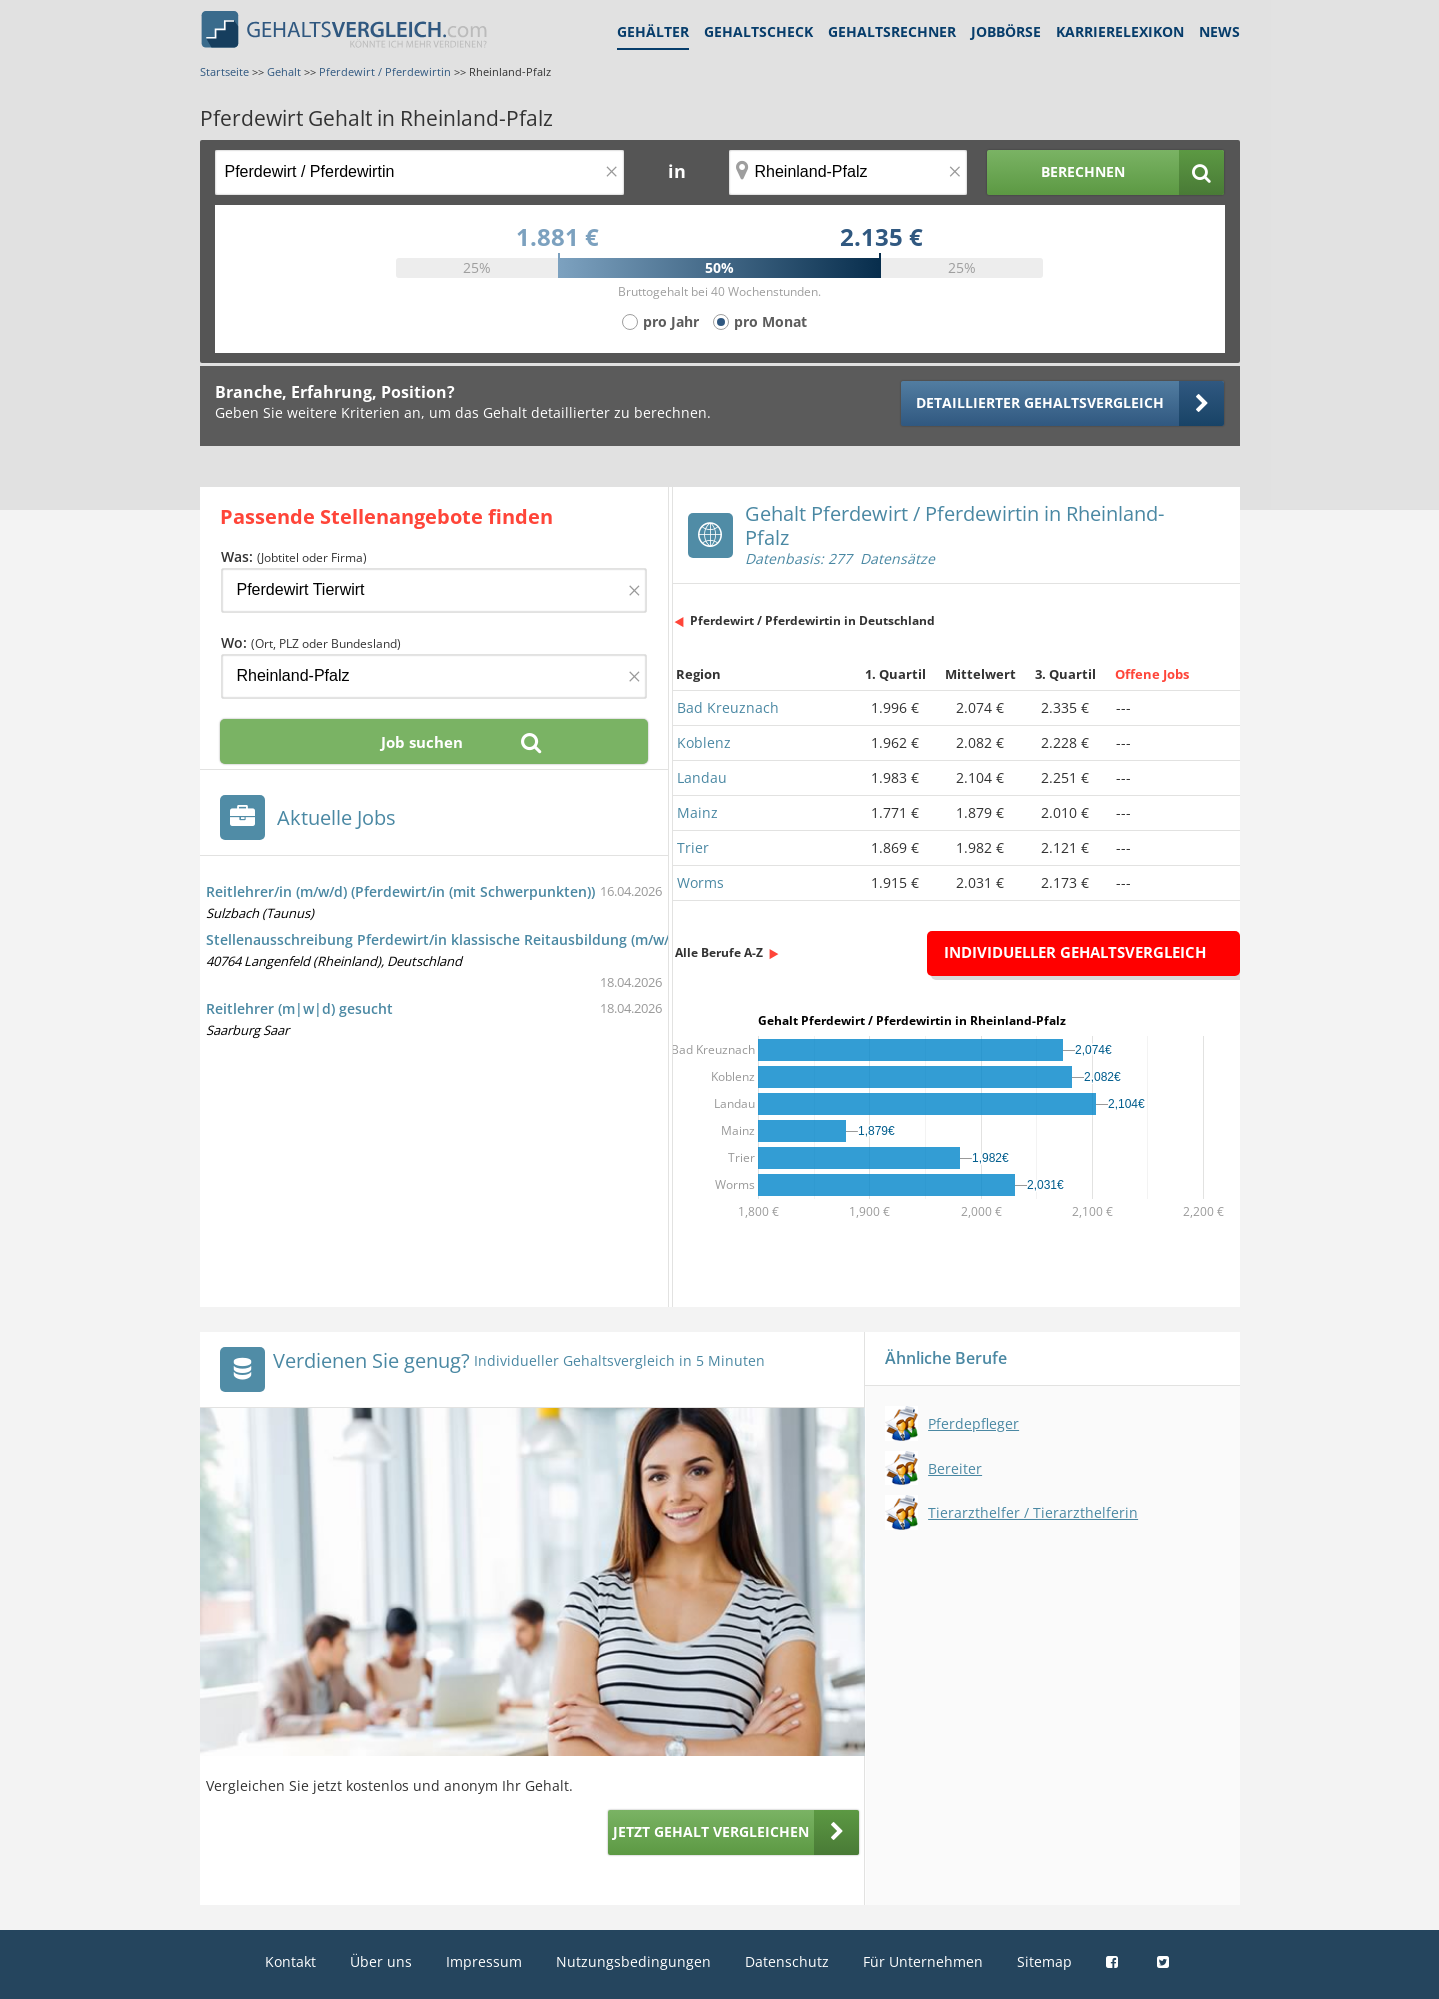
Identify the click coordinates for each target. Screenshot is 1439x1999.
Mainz (697, 812)
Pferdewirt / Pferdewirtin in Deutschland (812, 620)
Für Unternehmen (923, 1961)
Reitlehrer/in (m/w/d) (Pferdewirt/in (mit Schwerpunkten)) (400, 891)
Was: (294, 556)
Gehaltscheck (758, 31)
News (1219, 31)
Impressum (484, 1961)
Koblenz (704, 742)
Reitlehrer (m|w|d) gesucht (299, 1008)
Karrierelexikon (1120, 31)
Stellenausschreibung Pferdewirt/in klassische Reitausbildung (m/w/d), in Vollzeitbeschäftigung (530, 939)
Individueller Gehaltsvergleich (1075, 952)
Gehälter (653, 31)
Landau (702, 777)
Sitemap (1044, 1961)
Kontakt (290, 1961)
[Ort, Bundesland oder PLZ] (848, 172)
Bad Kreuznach (728, 707)
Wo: (311, 642)
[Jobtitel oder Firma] (434, 590)
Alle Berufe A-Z (719, 952)
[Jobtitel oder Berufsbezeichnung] (419, 172)
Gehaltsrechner (892, 31)
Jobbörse (1006, 31)
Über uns (381, 1961)
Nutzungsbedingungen (633, 1961)
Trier (693, 847)
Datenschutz (787, 1961)
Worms (700, 882)
